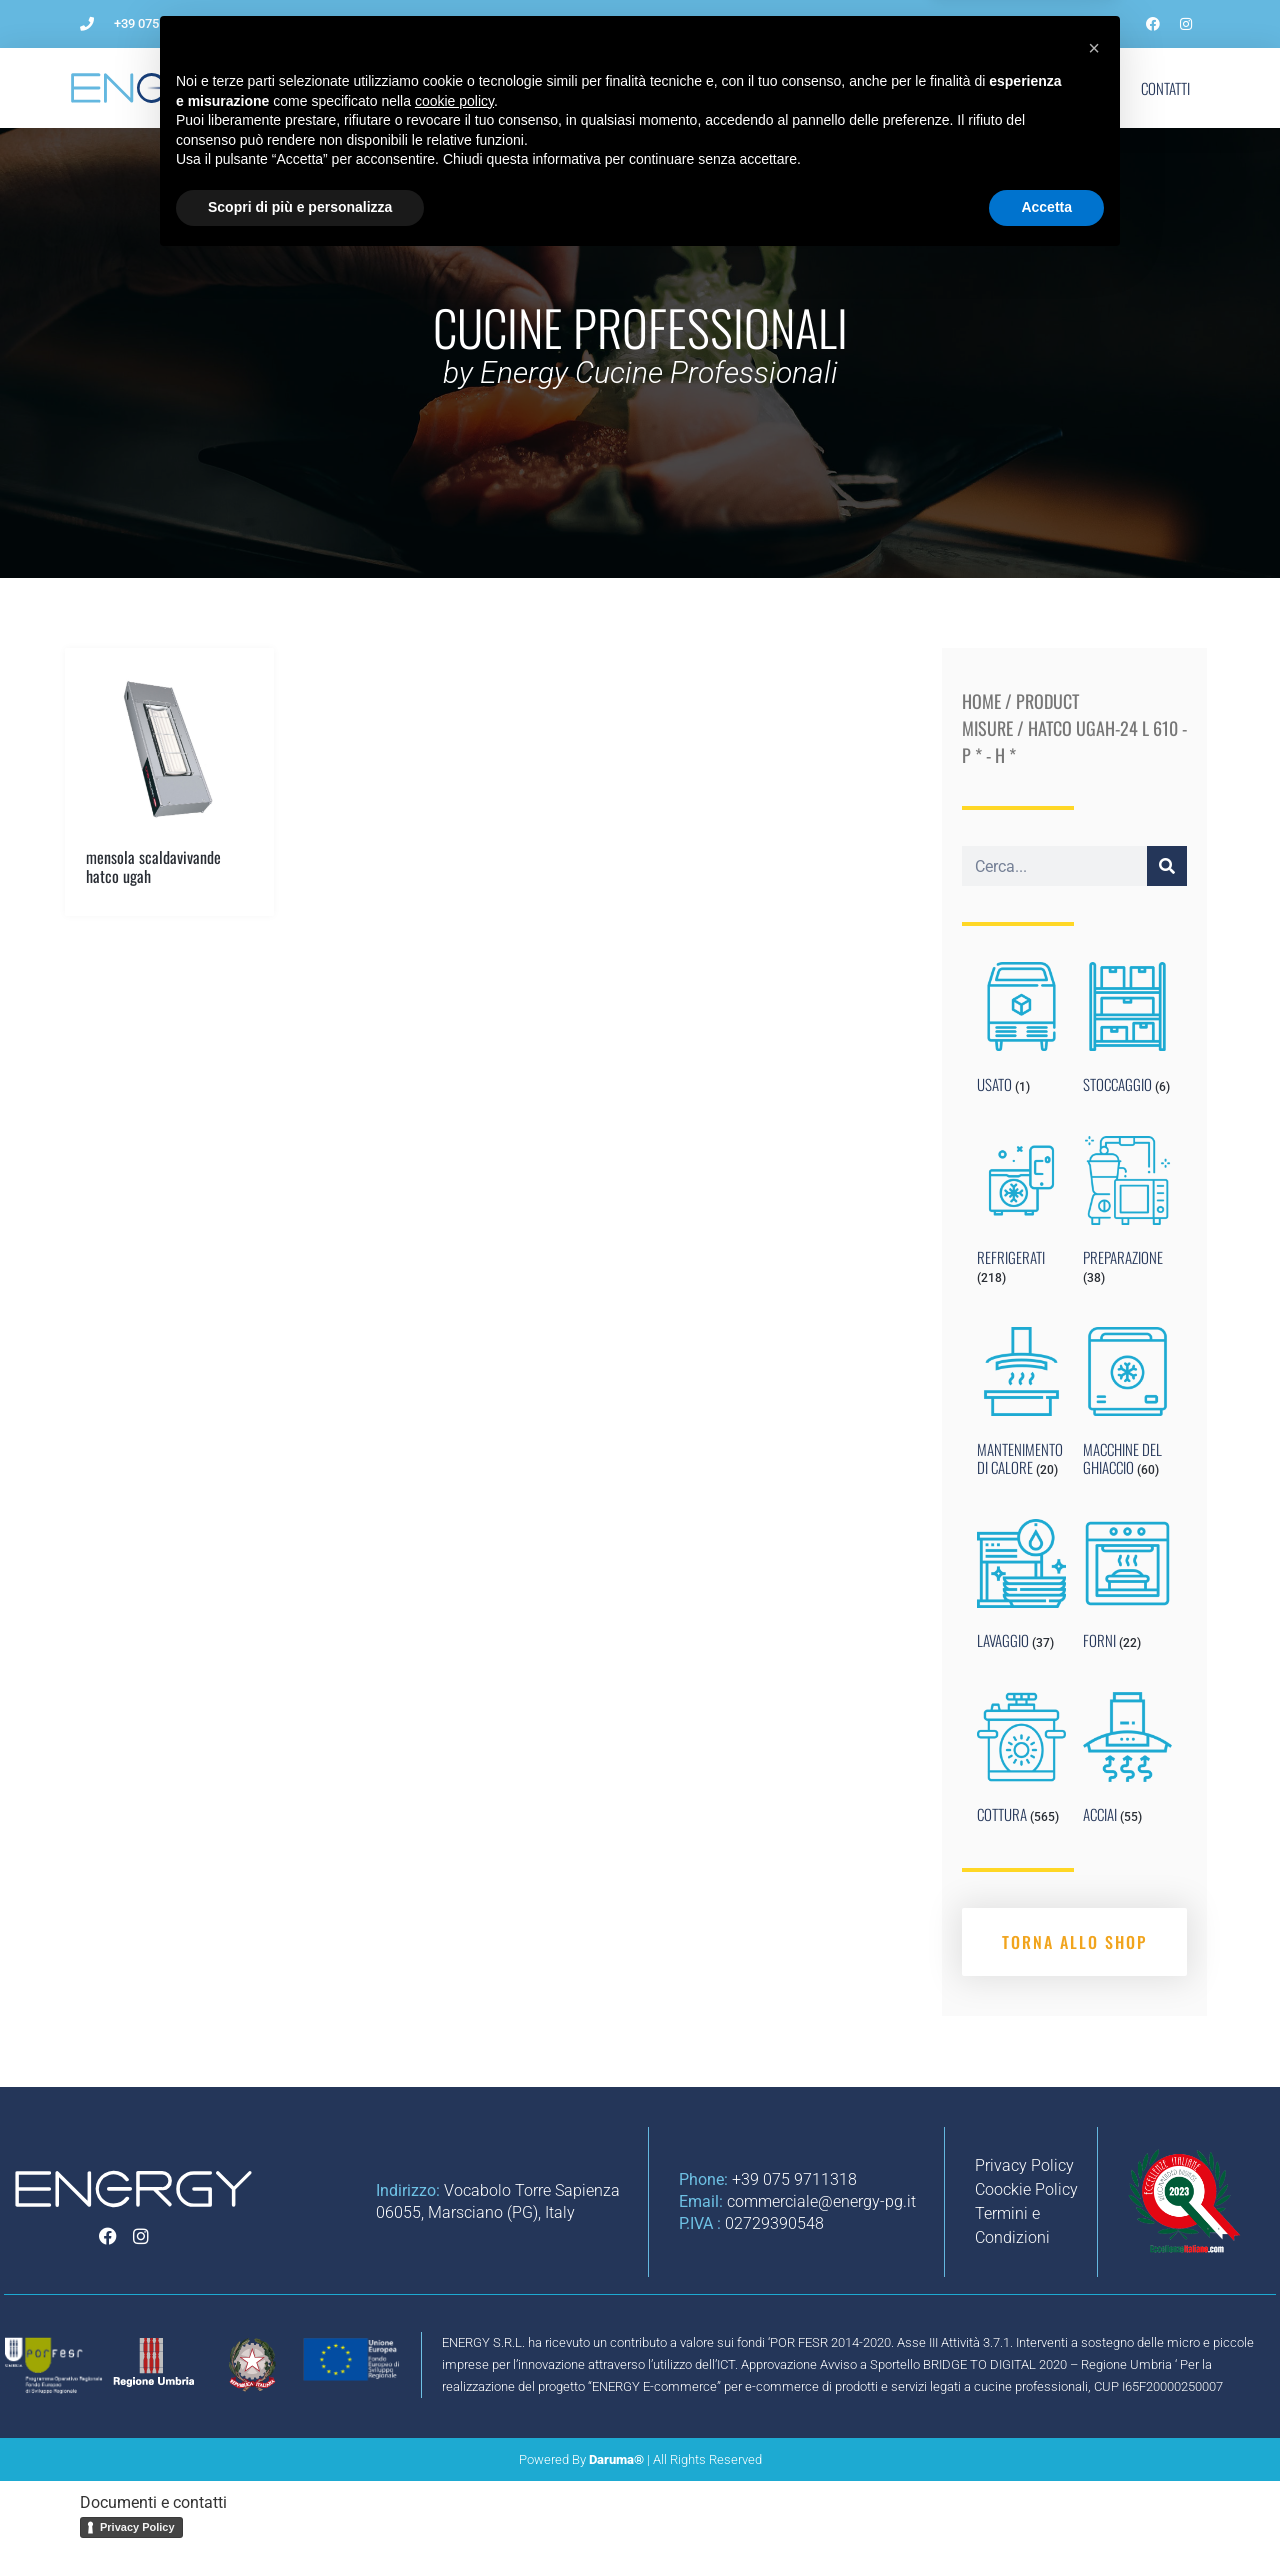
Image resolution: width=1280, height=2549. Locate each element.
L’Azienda (363, 88)
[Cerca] (1167, 866)
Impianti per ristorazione (707, 88)
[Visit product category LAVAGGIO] (1021, 1589)
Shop (1086, 88)
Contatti (1165, 88)
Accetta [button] (1046, 2494)
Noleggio (850, 88)
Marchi (1009, 88)
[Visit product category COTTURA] (1021, 1762)
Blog (933, 88)
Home (981, 701)
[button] (1094, 2335)
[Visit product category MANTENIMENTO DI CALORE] (1021, 1406)
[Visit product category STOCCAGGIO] (1127, 1032)
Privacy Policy (137, 2527)
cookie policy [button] (454, 2388)
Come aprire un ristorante (510, 88)
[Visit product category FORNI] (1127, 1589)
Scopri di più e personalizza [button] (300, 2494)
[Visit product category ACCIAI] (1127, 1762)
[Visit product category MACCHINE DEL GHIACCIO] (1127, 1406)
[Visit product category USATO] (1021, 1032)
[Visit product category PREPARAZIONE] (1127, 1215)
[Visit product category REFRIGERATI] (1021, 1215)
